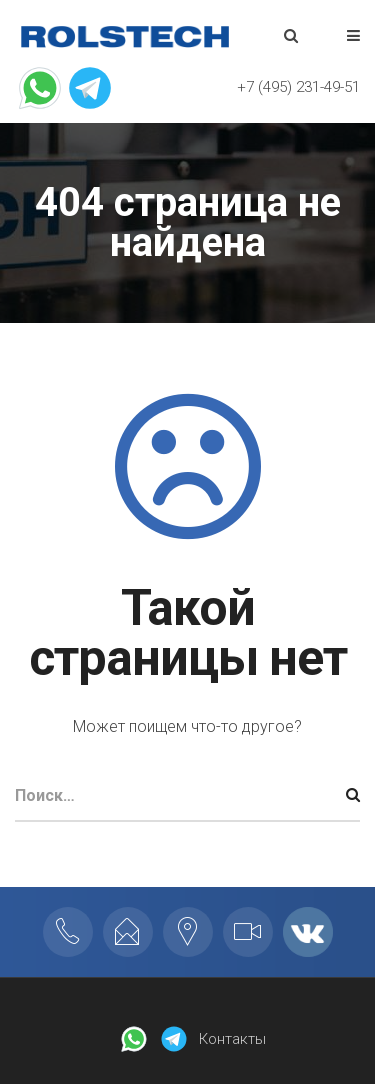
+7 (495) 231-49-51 (298, 87)
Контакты (232, 1039)
